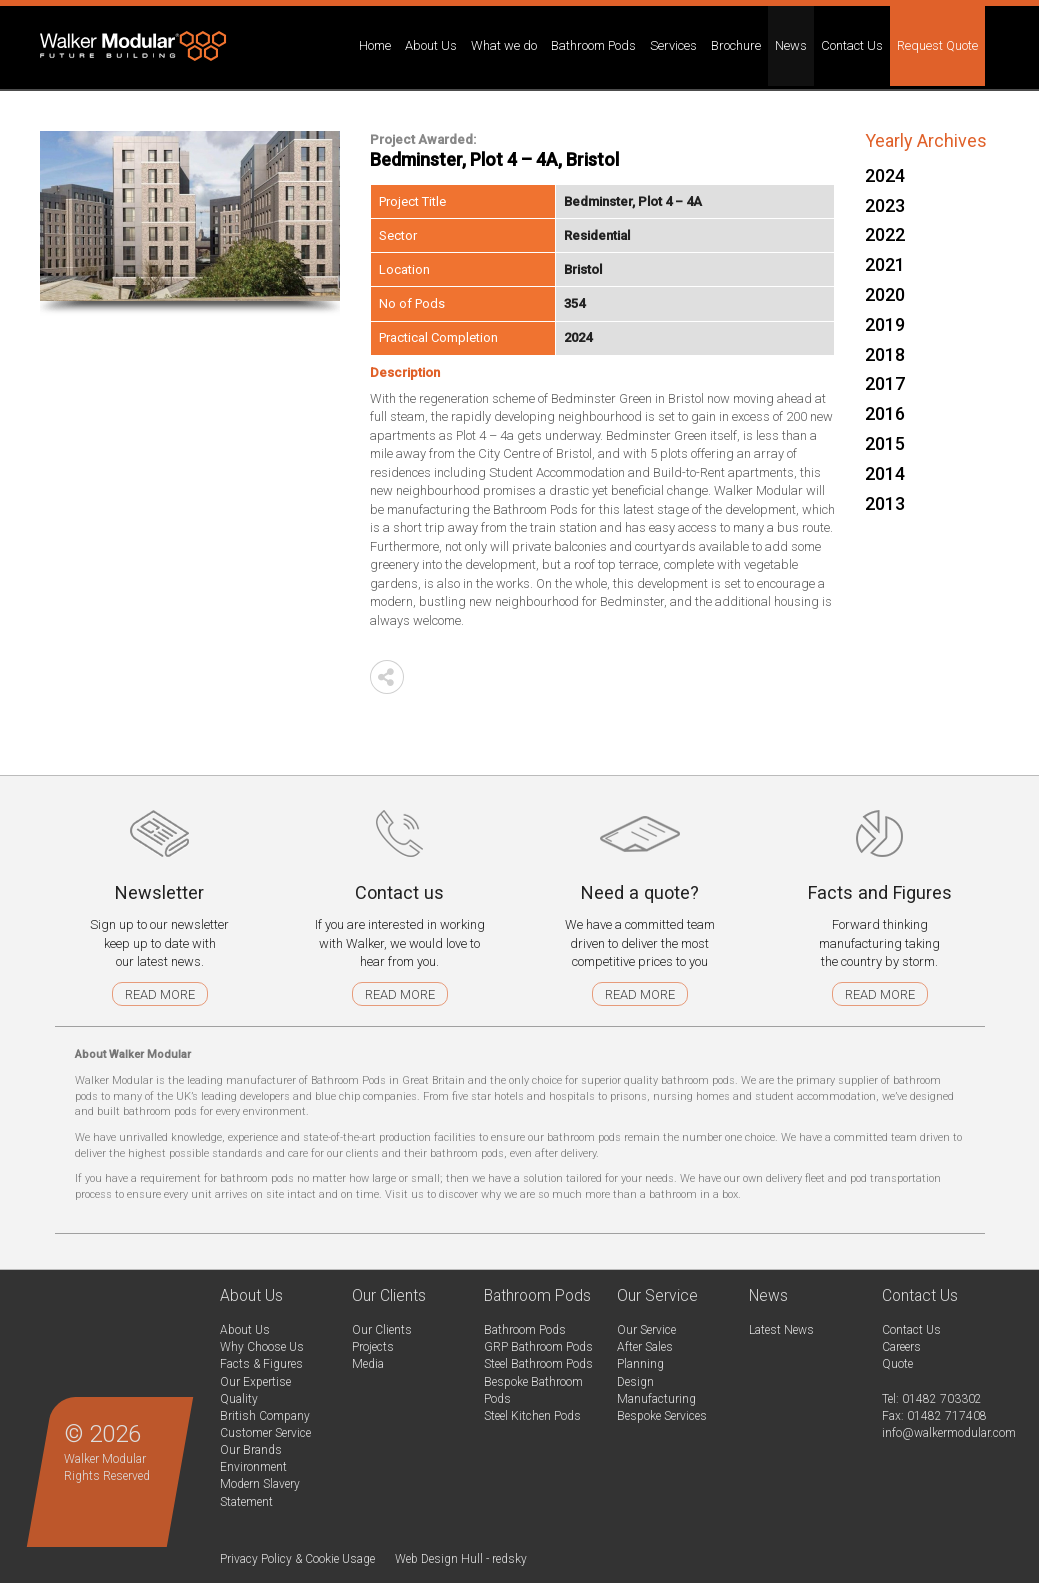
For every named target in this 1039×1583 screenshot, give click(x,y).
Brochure (736, 45)
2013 (885, 503)
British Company (265, 1416)
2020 (885, 294)
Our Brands (251, 1450)
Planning (640, 1364)
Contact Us (911, 1330)
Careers (901, 1347)
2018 (885, 354)
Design (635, 1382)
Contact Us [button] (852, 45)
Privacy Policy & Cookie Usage (297, 1559)
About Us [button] (431, 45)
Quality (239, 1399)
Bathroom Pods (525, 1330)
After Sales (645, 1347)
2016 (885, 413)
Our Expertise (255, 1382)
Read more (160, 994)
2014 (885, 473)
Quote (897, 1364)
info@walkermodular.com (949, 1433)
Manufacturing (656, 1399)
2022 (885, 234)
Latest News (781, 1330)
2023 (885, 205)
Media (368, 1364)
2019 (885, 324)
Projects (373, 1347)
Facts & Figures (261, 1364)
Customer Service (265, 1433)
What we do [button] (504, 45)
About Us (245, 1330)
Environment (253, 1467)
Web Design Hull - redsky (461, 1559)
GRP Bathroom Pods (538, 1347)
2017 (885, 383)
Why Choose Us (262, 1347)
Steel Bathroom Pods (538, 1364)
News (791, 45)
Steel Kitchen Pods (532, 1416)
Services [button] (673, 45)
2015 (885, 443)
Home (375, 45)
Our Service (646, 1330)
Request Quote (937, 45)
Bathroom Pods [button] (593, 45)
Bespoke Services (662, 1416)
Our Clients (382, 1330)
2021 (885, 264)
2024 (885, 175)
